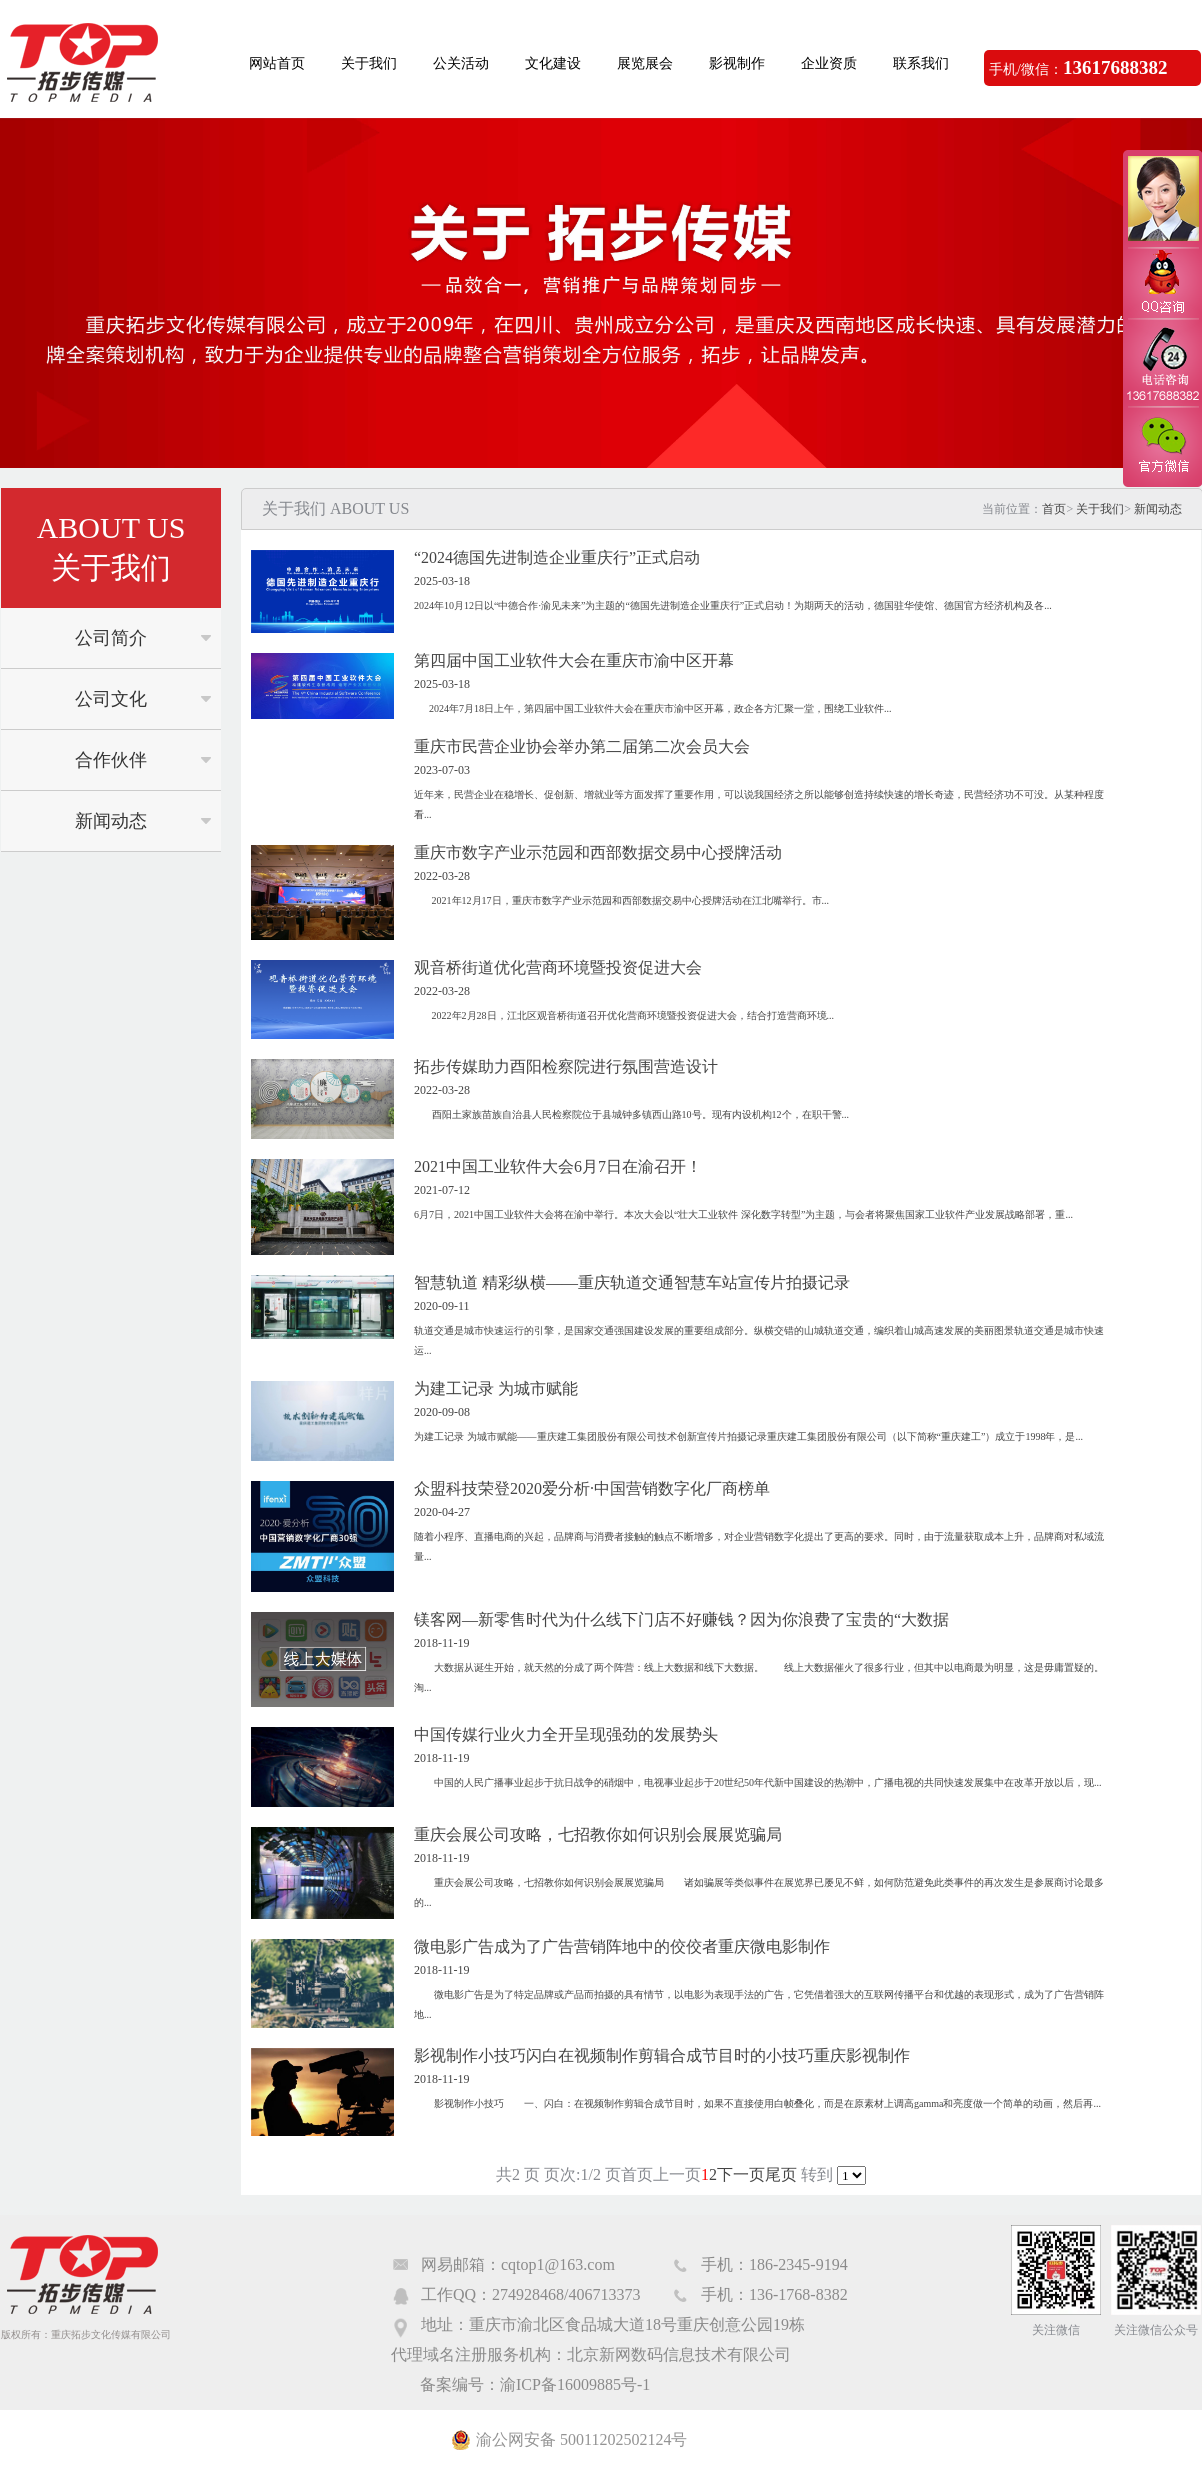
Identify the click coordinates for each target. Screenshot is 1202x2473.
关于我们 (369, 63)
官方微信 (1162, 446)
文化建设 (553, 63)
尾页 (781, 2174)
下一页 (741, 2174)
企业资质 (829, 63)
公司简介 (111, 638)
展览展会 (645, 63)
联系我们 (921, 63)
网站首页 (277, 63)
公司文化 (111, 699)
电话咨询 (1162, 363)
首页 (1054, 509)
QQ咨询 (1162, 283)
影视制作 (737, 63)
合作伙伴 (111, 760)
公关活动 (461, 63)
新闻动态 (111, 821)
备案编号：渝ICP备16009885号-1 (535, 2384)
